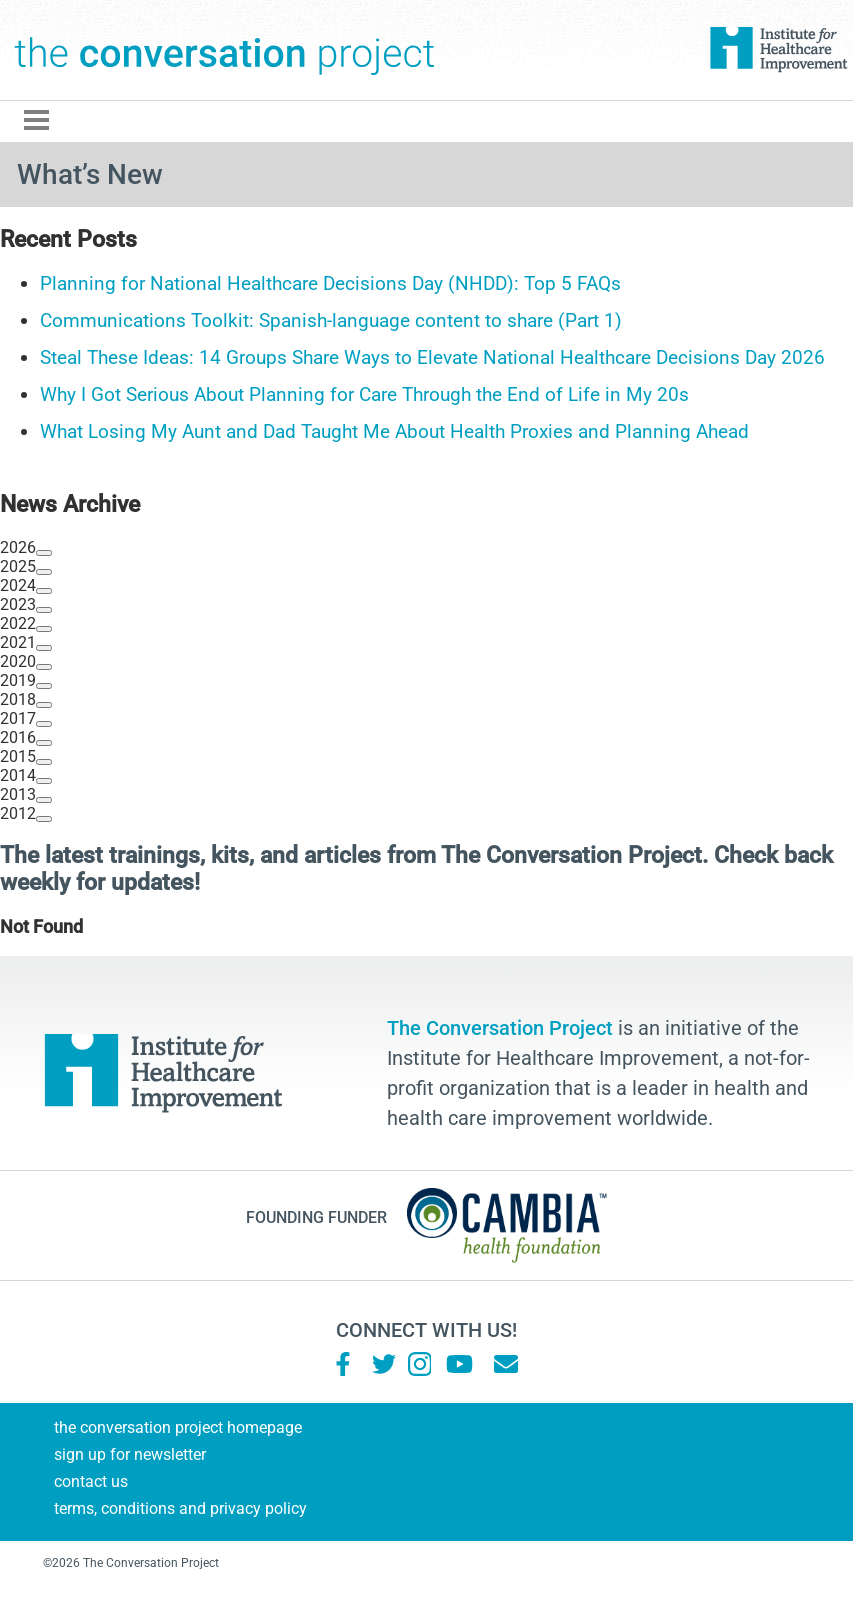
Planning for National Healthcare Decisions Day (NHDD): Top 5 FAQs (330, 283)
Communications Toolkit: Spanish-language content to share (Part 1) (331, 320)
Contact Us (91, 1481)
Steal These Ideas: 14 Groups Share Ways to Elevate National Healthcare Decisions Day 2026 (432, 357)
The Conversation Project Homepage (178, 1427)
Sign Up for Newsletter (130, 1454)
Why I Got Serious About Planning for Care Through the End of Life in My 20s (364, 394)
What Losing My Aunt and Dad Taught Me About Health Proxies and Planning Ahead (394, 431)
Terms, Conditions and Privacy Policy (180, 1508)
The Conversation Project (225, 50)
